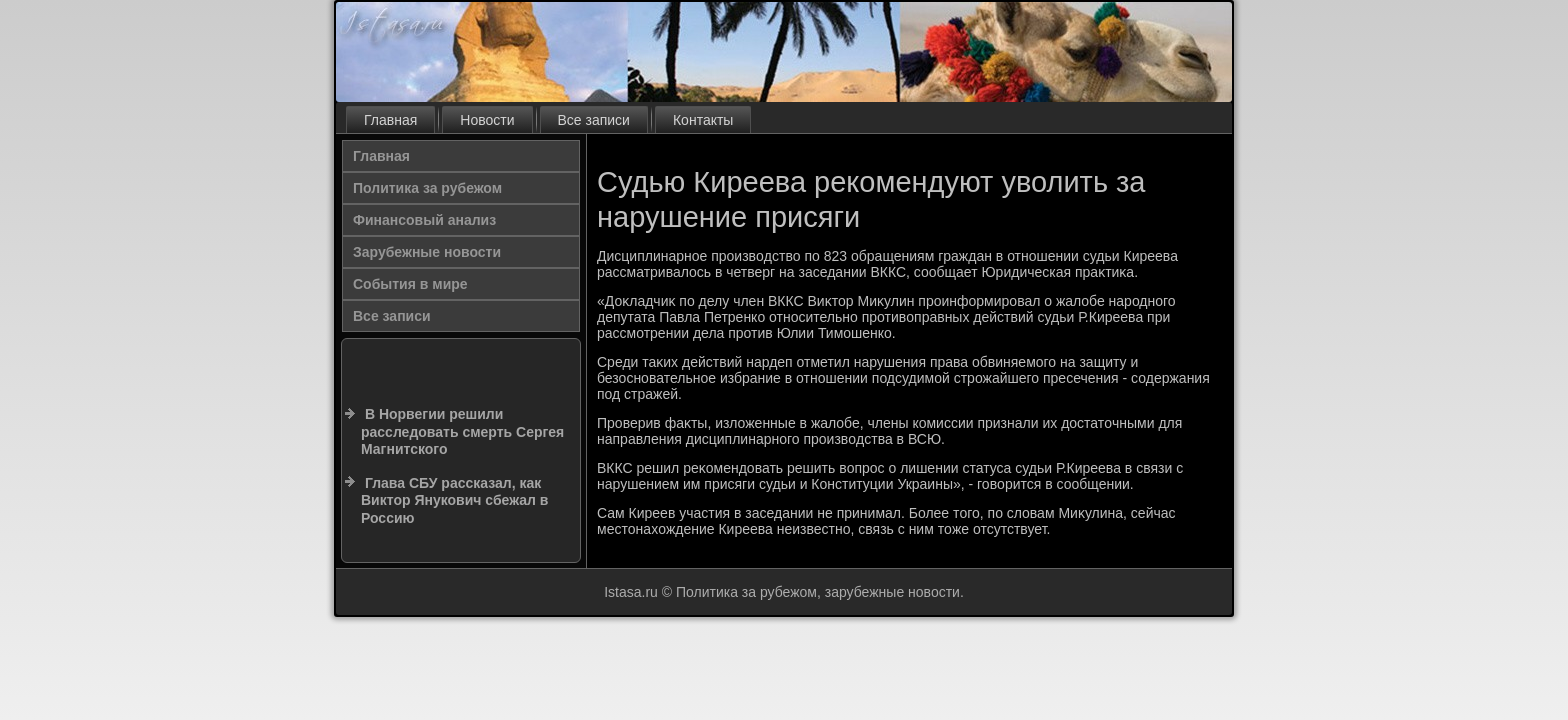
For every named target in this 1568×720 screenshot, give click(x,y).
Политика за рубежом (427, 188)
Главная (390, 120)
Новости (487, 120)
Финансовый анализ (424, 220)
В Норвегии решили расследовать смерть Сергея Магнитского (462, 431)
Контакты (703, 120)
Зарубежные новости (427, 252)
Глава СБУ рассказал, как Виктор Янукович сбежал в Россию (454, 500)
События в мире (410, 284)
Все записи (594, 120)
